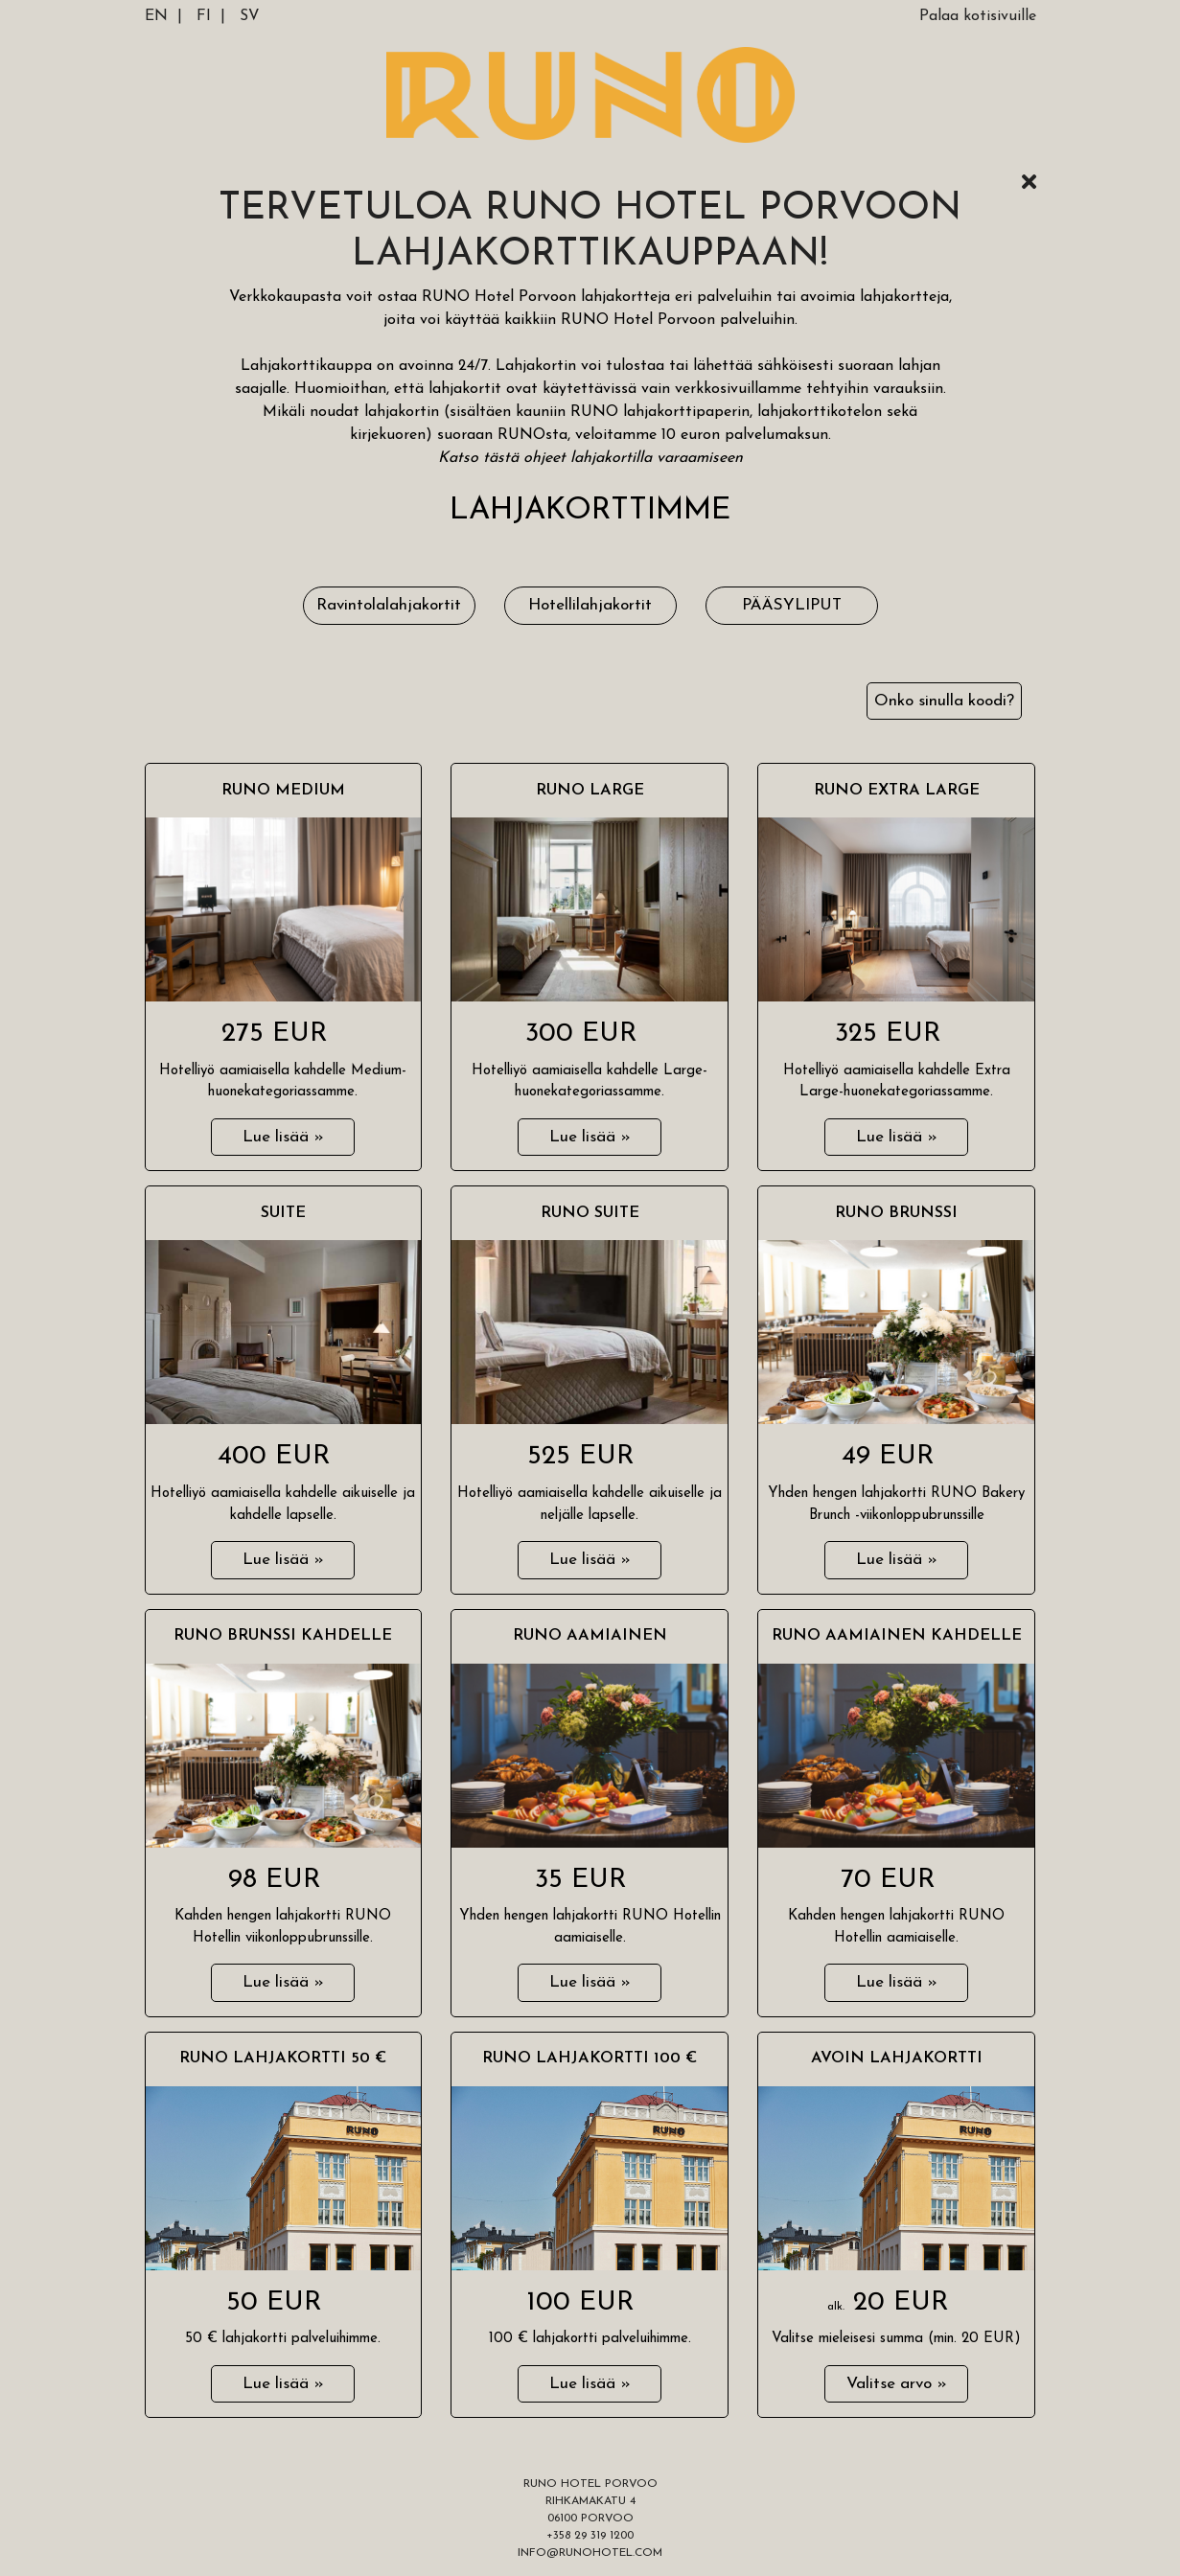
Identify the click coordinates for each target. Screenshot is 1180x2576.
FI (204, 16)
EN (156, 16)
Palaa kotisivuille (977, 16)
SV (250, 16)
